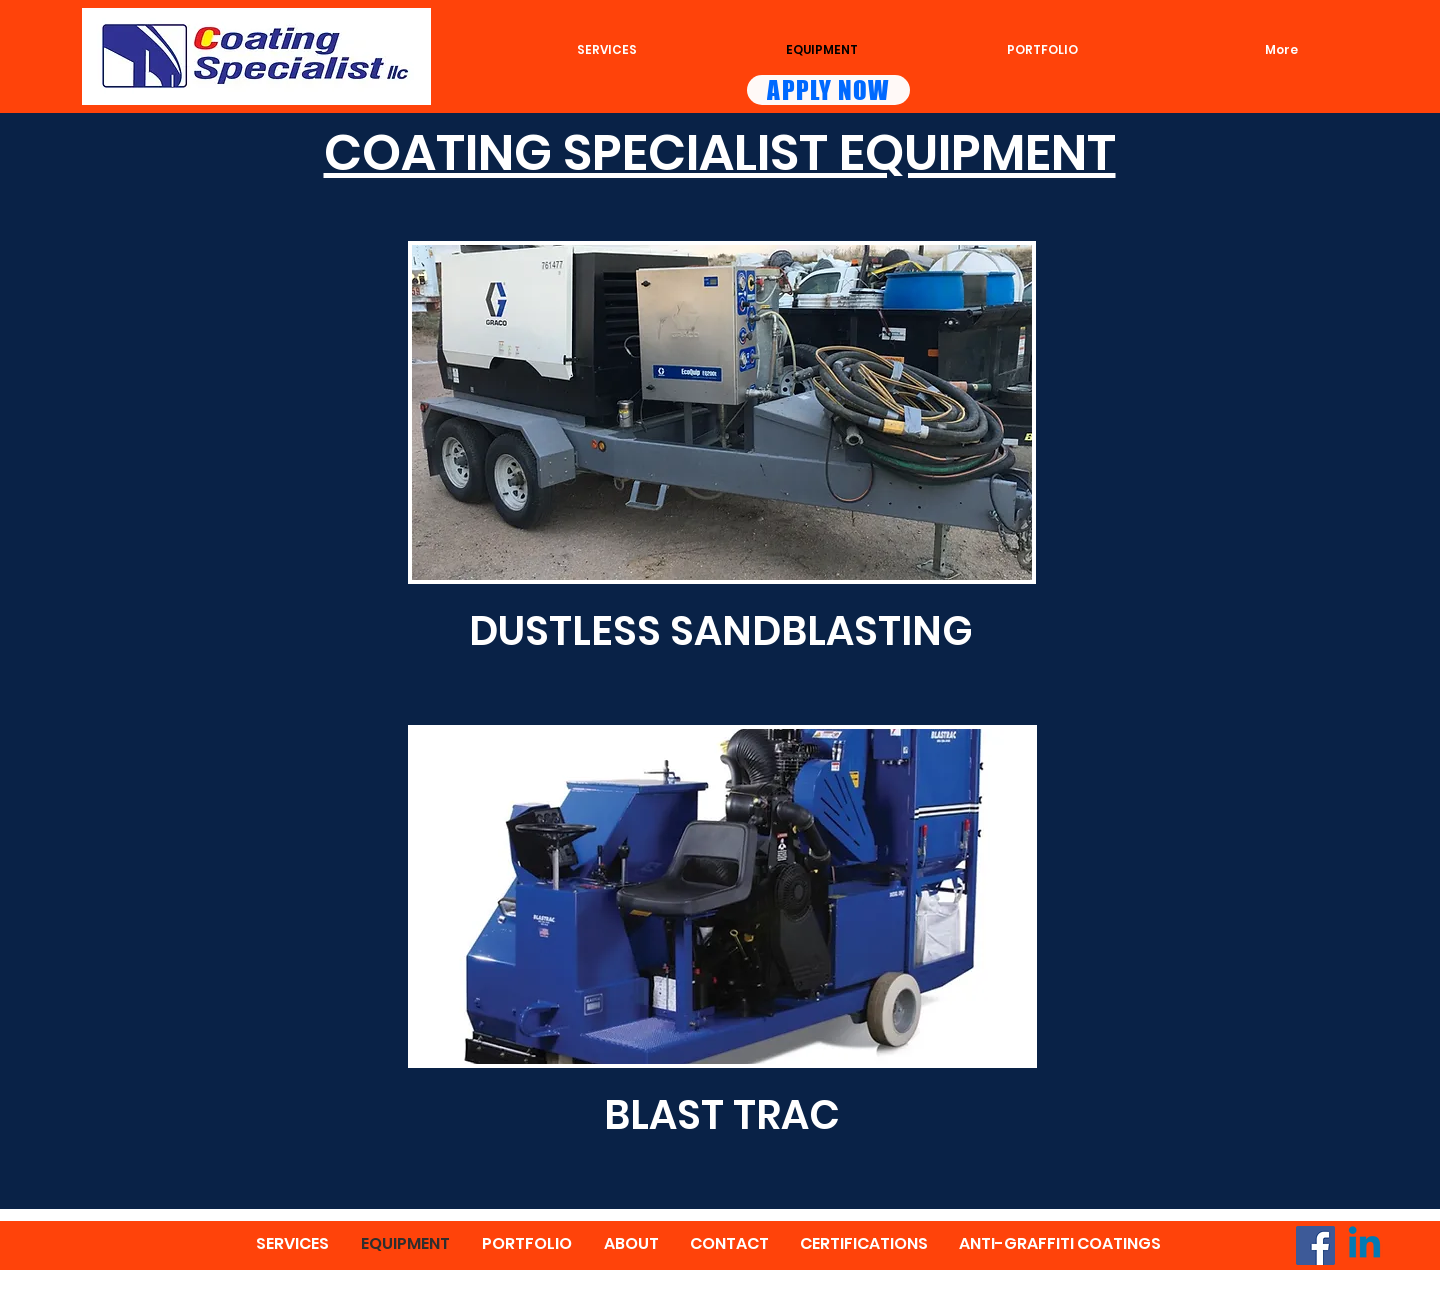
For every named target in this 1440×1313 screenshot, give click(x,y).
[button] (722, 412)
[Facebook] (1315, 1245)
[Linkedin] (1364, 1245)
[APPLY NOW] (828, 90)
